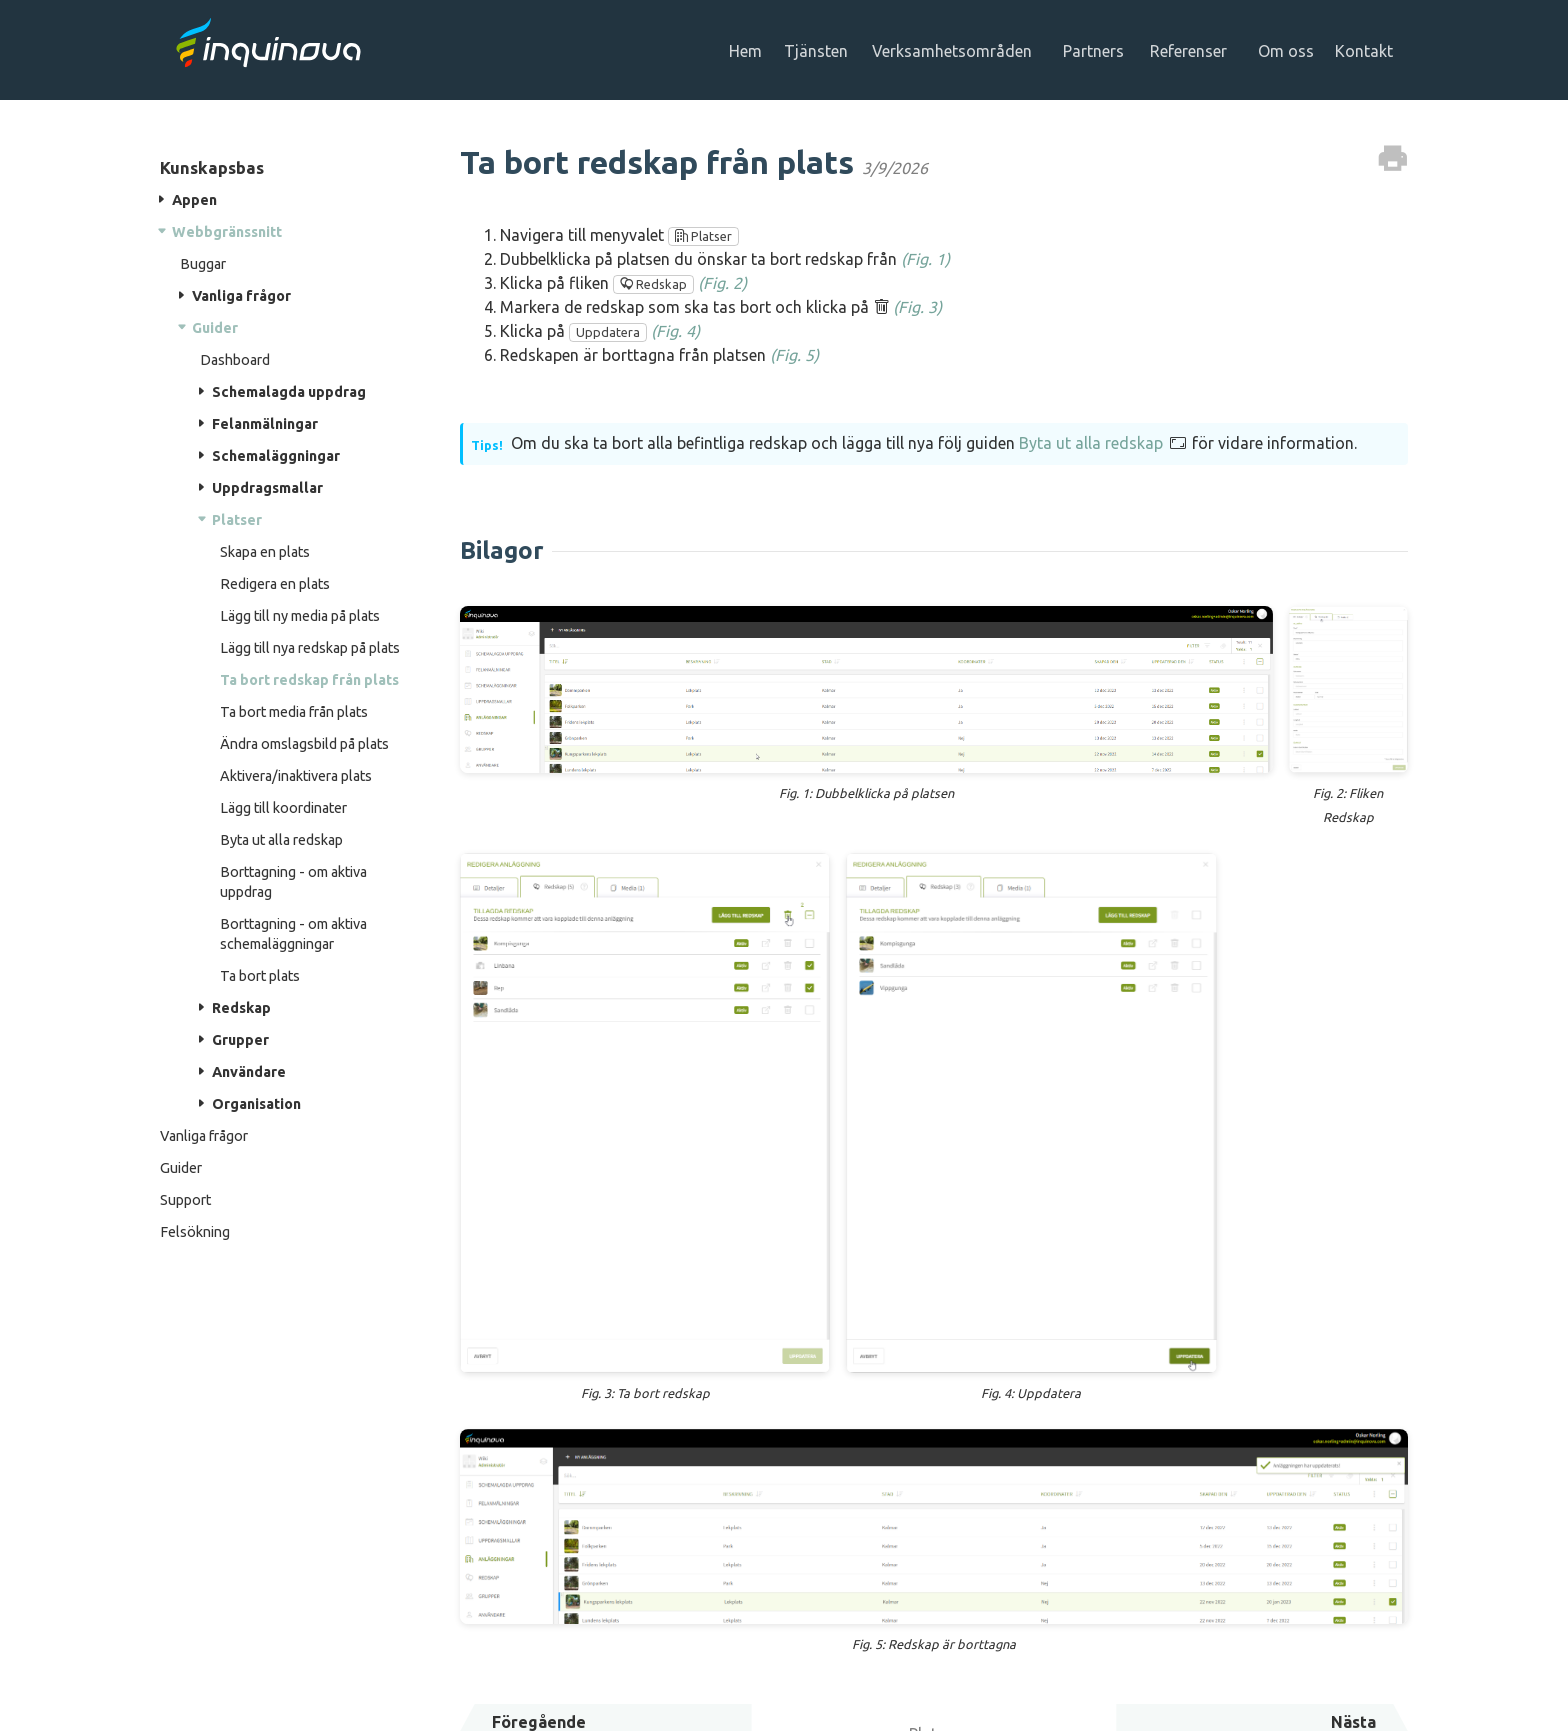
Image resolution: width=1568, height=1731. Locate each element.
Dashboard (235, 360)
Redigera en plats (275, 584)
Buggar (203, 264)
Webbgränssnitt (227, 232)
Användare (249, 1072)
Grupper (240, 1040)
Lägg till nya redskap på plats (310, 648)
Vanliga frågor (241, 296)
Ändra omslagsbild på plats (304, 744)
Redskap (241, 1008)
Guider (215, 328)
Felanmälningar (265, 424)
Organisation (256, 1104)
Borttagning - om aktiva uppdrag (293, 882)
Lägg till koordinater (283, 808)
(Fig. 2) (722, 283)
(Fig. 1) (925, 259)
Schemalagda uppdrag (289, 392)
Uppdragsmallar (267, 488)
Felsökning (195, 1232)
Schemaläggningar (276, 456)
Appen (194, 200)
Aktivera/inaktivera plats (296, 776)
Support (185, 1200)
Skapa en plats (265, 552)
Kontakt (1368, 51)
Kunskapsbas (212, 167)
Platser (237, 520)
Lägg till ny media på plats (300, 616)
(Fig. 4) (675, 331)
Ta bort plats (260, 976)
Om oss (1290, 51)
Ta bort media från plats (294, 712)
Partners (1097, 51)
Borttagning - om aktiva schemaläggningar (293, 934)
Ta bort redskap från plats (309, 680)
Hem (749, 51)
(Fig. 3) (917, 307)
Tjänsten (820, 51)
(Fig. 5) (794, 355)
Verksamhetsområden (956, 51)
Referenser (1192, 51)
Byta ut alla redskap (281, 840)
